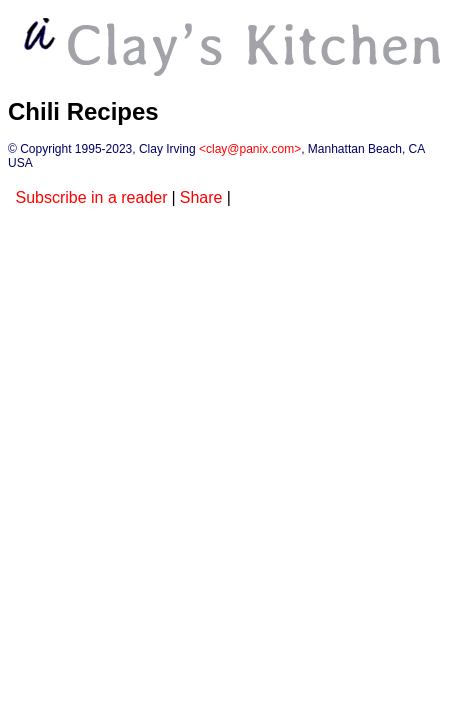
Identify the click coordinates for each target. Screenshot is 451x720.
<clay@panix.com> (250, 149)
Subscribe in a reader (91, 197)
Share (201, 197)
